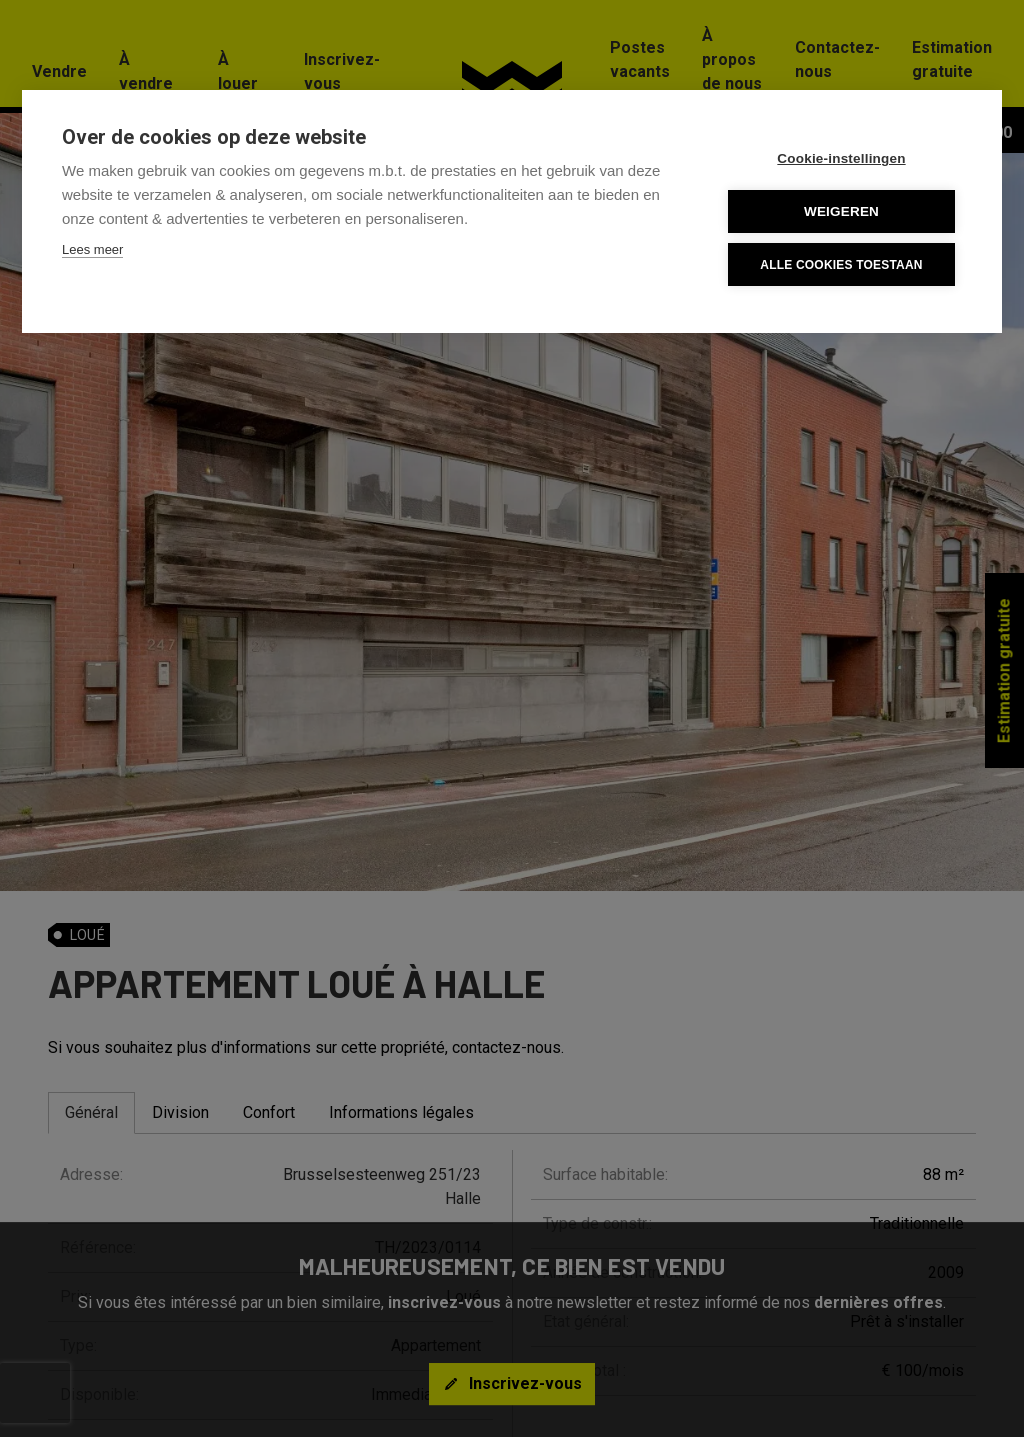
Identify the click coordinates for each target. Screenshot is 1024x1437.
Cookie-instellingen (841, 158)
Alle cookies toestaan (841, 265)
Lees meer (92, 249)
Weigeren (841, 211)
